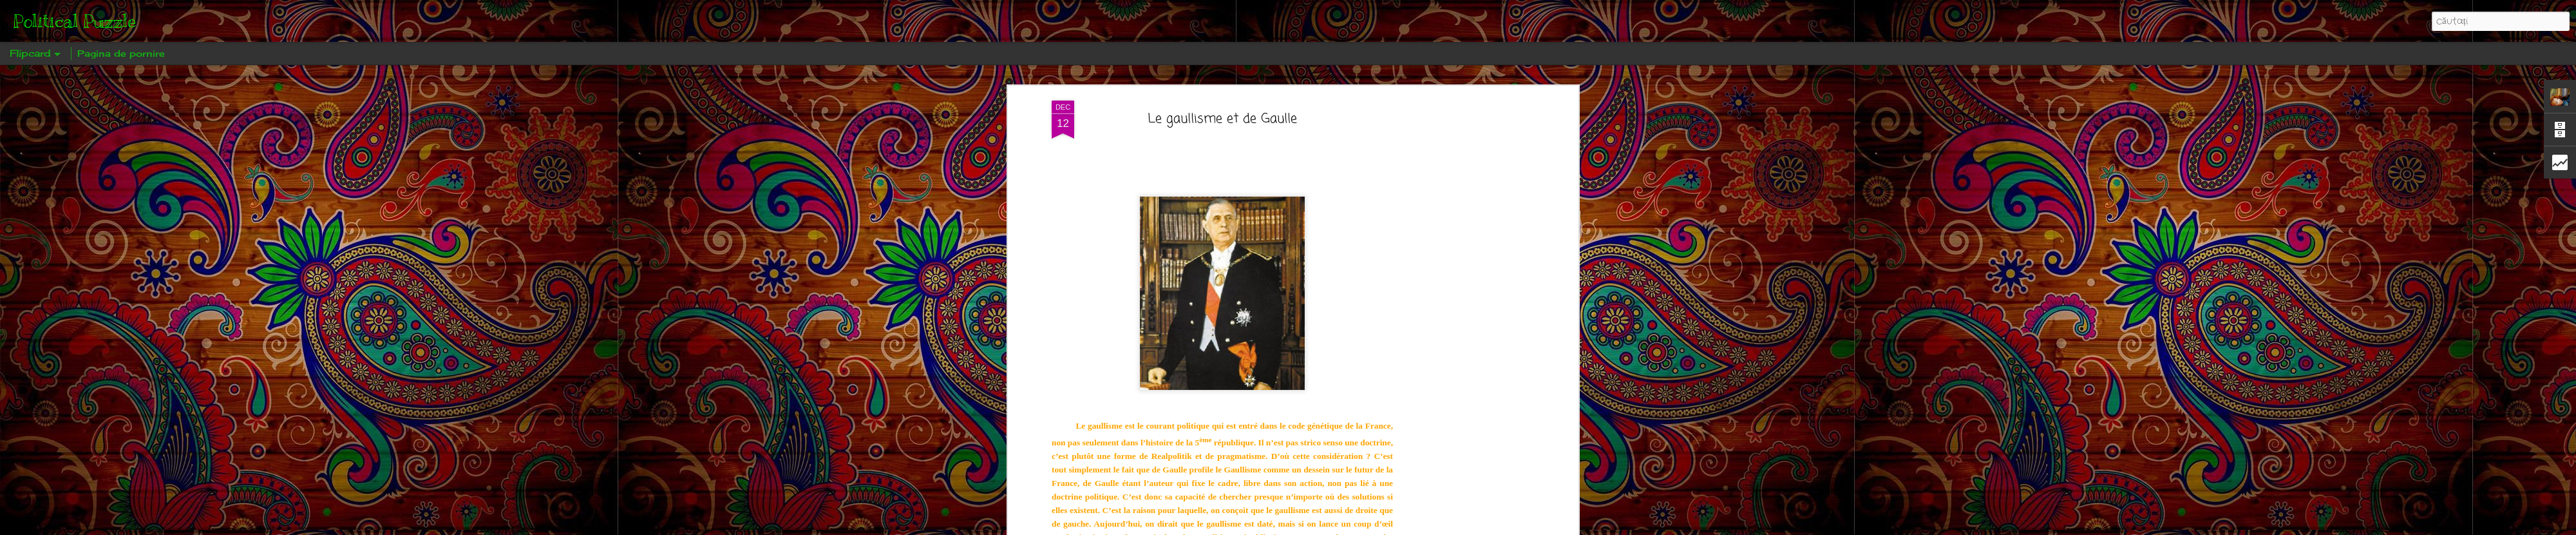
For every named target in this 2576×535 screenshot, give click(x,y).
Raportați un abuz (1376, 526)
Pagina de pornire (121, 53)
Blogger (1333, 526)
